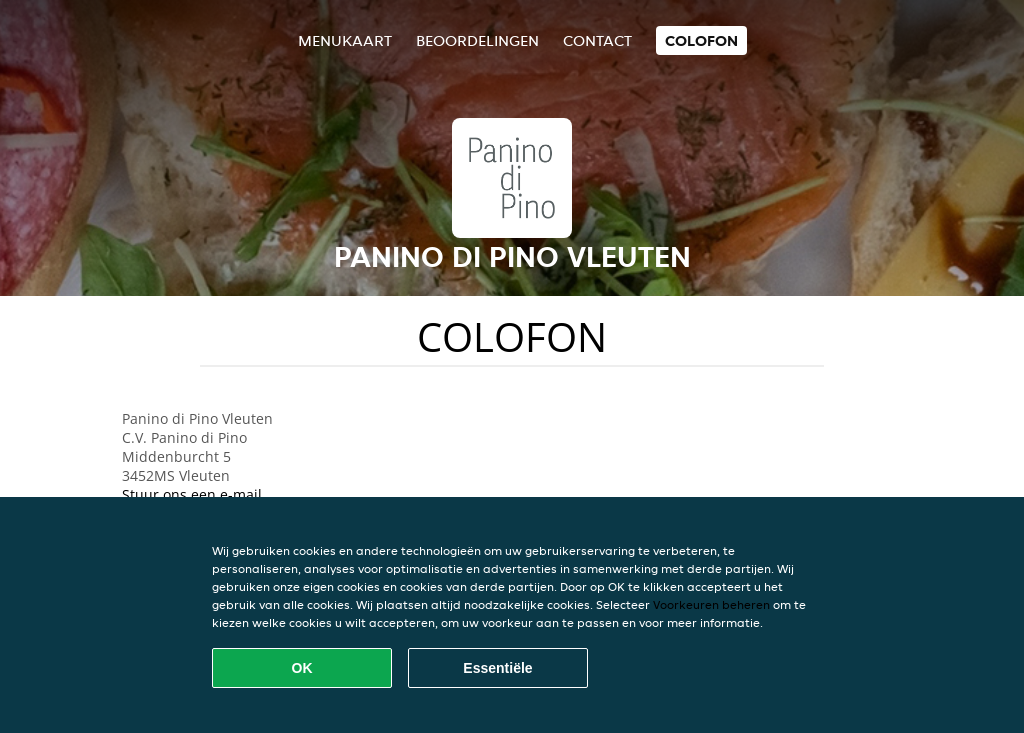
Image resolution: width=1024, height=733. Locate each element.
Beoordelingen (477, 40)
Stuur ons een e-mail (192, 494)
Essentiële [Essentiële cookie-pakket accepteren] (497, 668)
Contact (597, 40)
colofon (701, 40)
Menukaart (345, 40)
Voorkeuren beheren (711, 604)
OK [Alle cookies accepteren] (302, 668)
